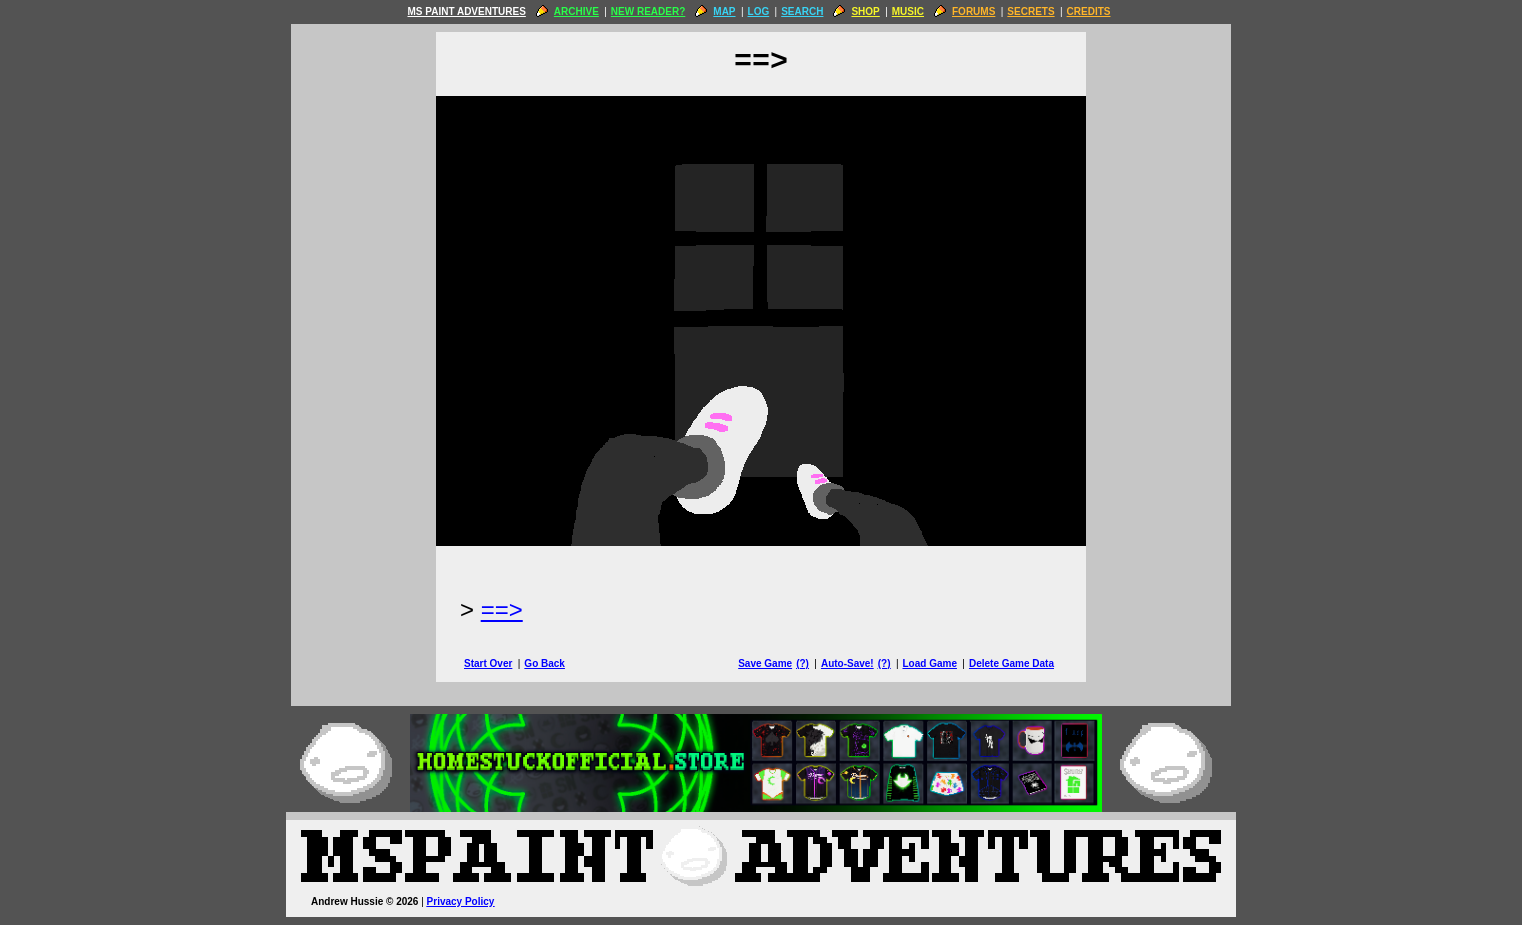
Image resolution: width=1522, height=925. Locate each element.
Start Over (488, 663)
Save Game (765, 663)
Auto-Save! (847, 663)
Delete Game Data (1011, 663)
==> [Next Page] (502, 609)
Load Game (929, 663)
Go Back (544, 663)
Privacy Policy (461, 901)
